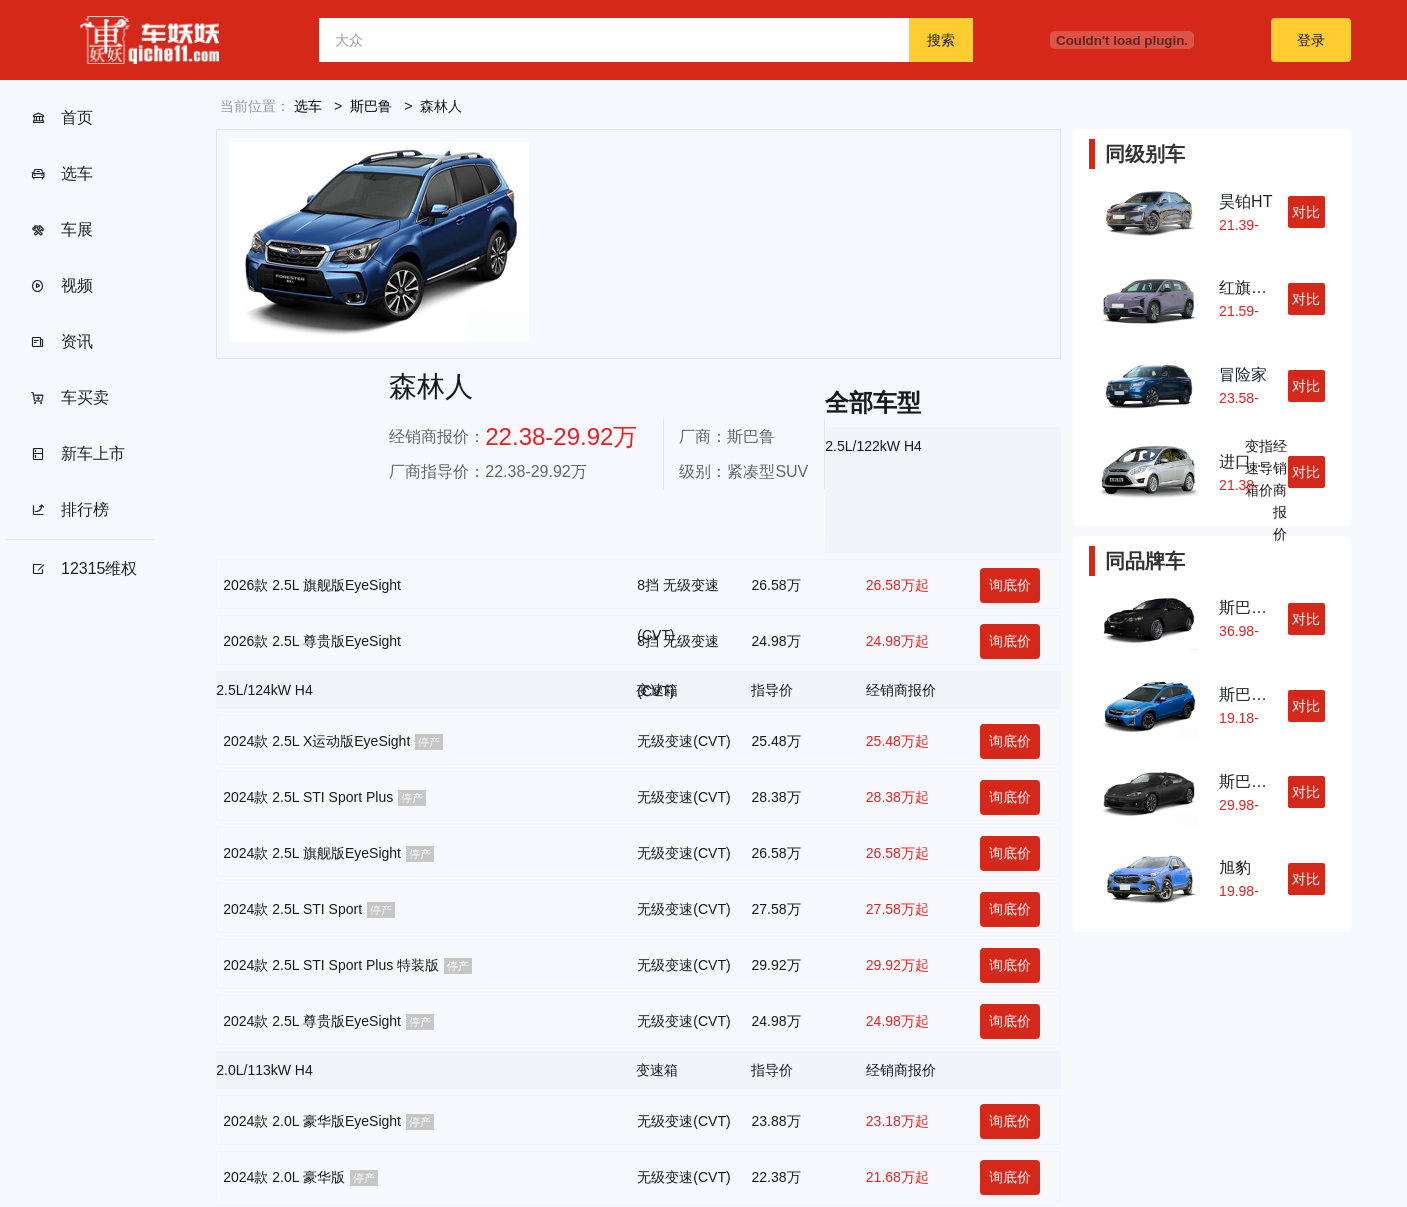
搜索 (941, 40)
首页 (61, 118)
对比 (1306, 212)
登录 (1311, 40)
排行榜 (69, 510)
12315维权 (84, 569)
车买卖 (69, 398)
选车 (61, 174)
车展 (61, 230)
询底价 (1010, 585)
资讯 (61, 342)
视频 (61, 286)
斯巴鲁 (371, 106)
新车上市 (77, 454)
